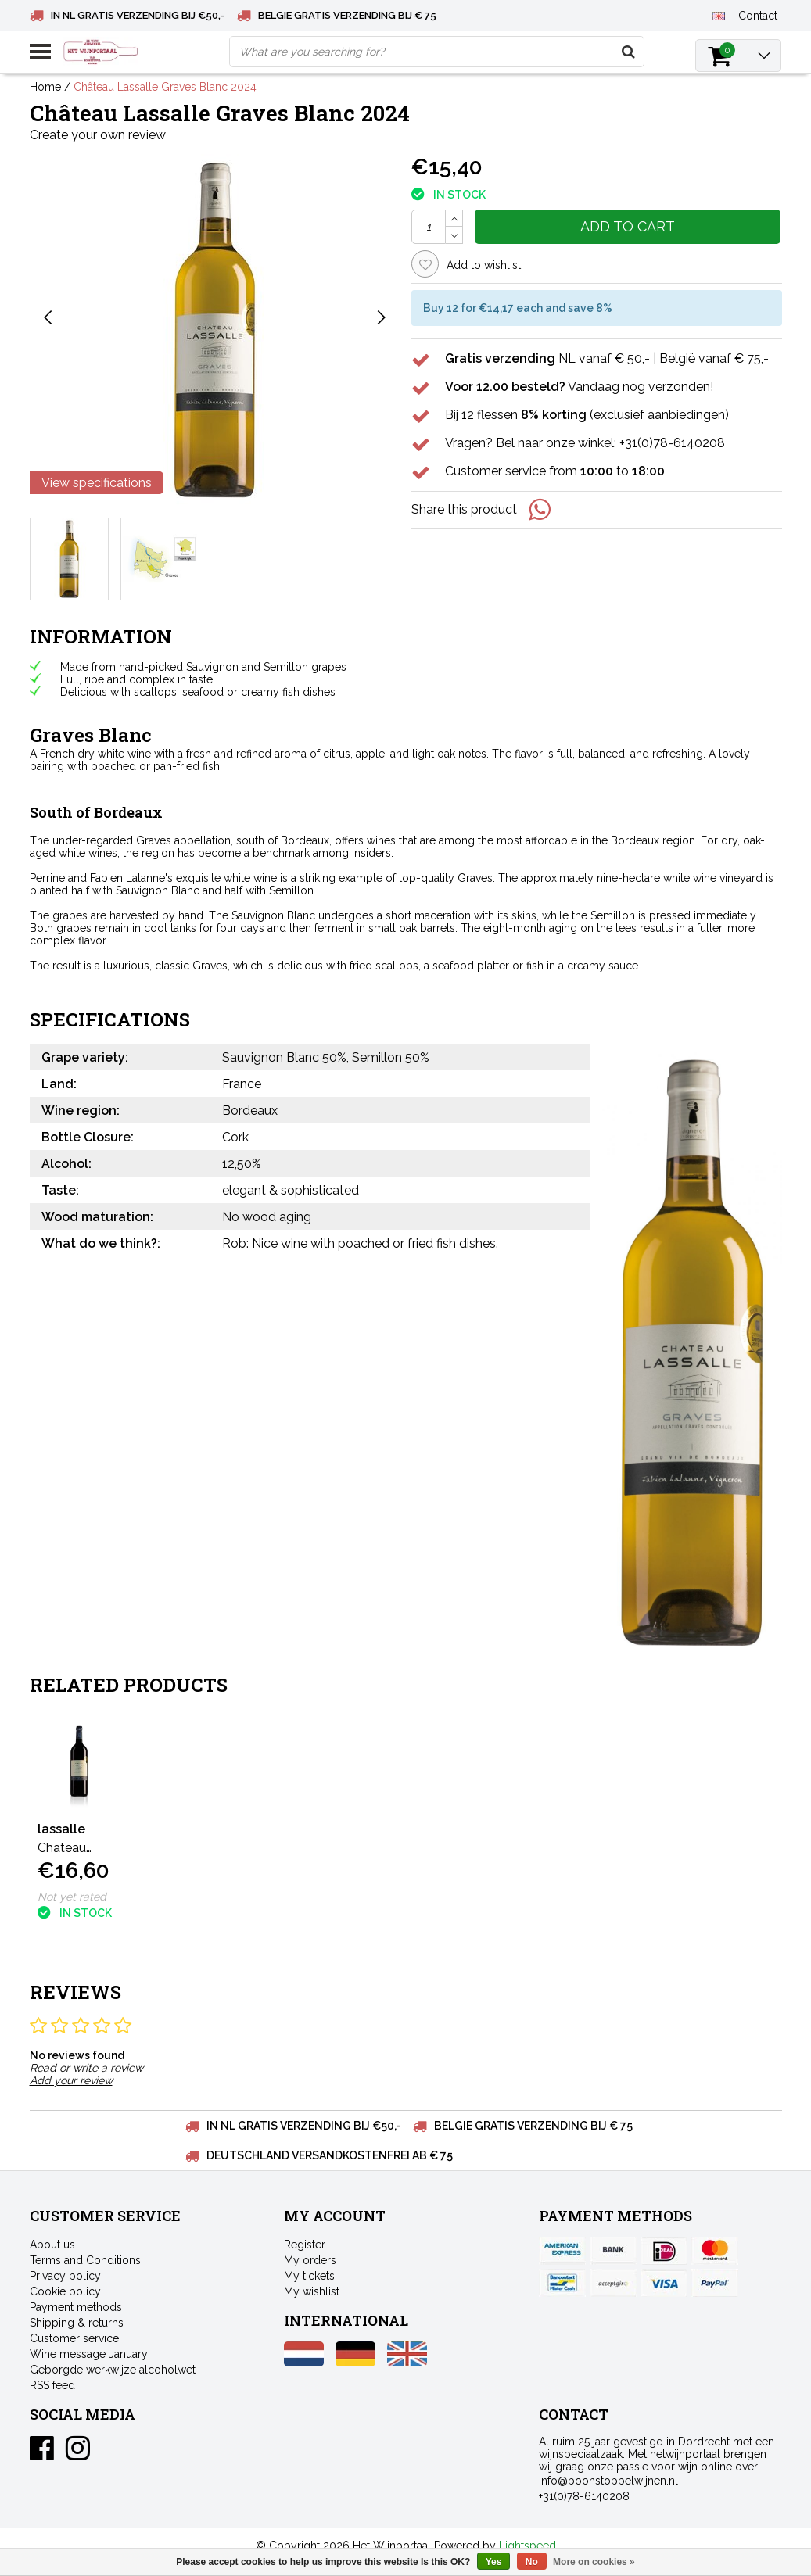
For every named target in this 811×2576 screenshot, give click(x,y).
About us (52, 2244)
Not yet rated (72, 1896)
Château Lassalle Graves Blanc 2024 (165, 87)
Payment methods (76, 2307)
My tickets (309, 2276)
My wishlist (311, 2291)
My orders (310, 2260)
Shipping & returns (77, 2322)
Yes (494, 2561)
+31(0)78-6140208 (584, 2496)
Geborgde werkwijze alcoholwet (113, 2369)
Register (304, 2244)
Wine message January (89, 2354)
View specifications (96, 482)
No (532, 2561)
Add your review (71, 2080)
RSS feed (52, 2385)
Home (45, 87)
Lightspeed (527, 2545)
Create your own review (98, 134)
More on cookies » (594, 2561)
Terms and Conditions (85, 2260)
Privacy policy (65, 2276)
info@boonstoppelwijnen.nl (608, 2480)
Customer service (74, 2338)
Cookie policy (65, 2291)
